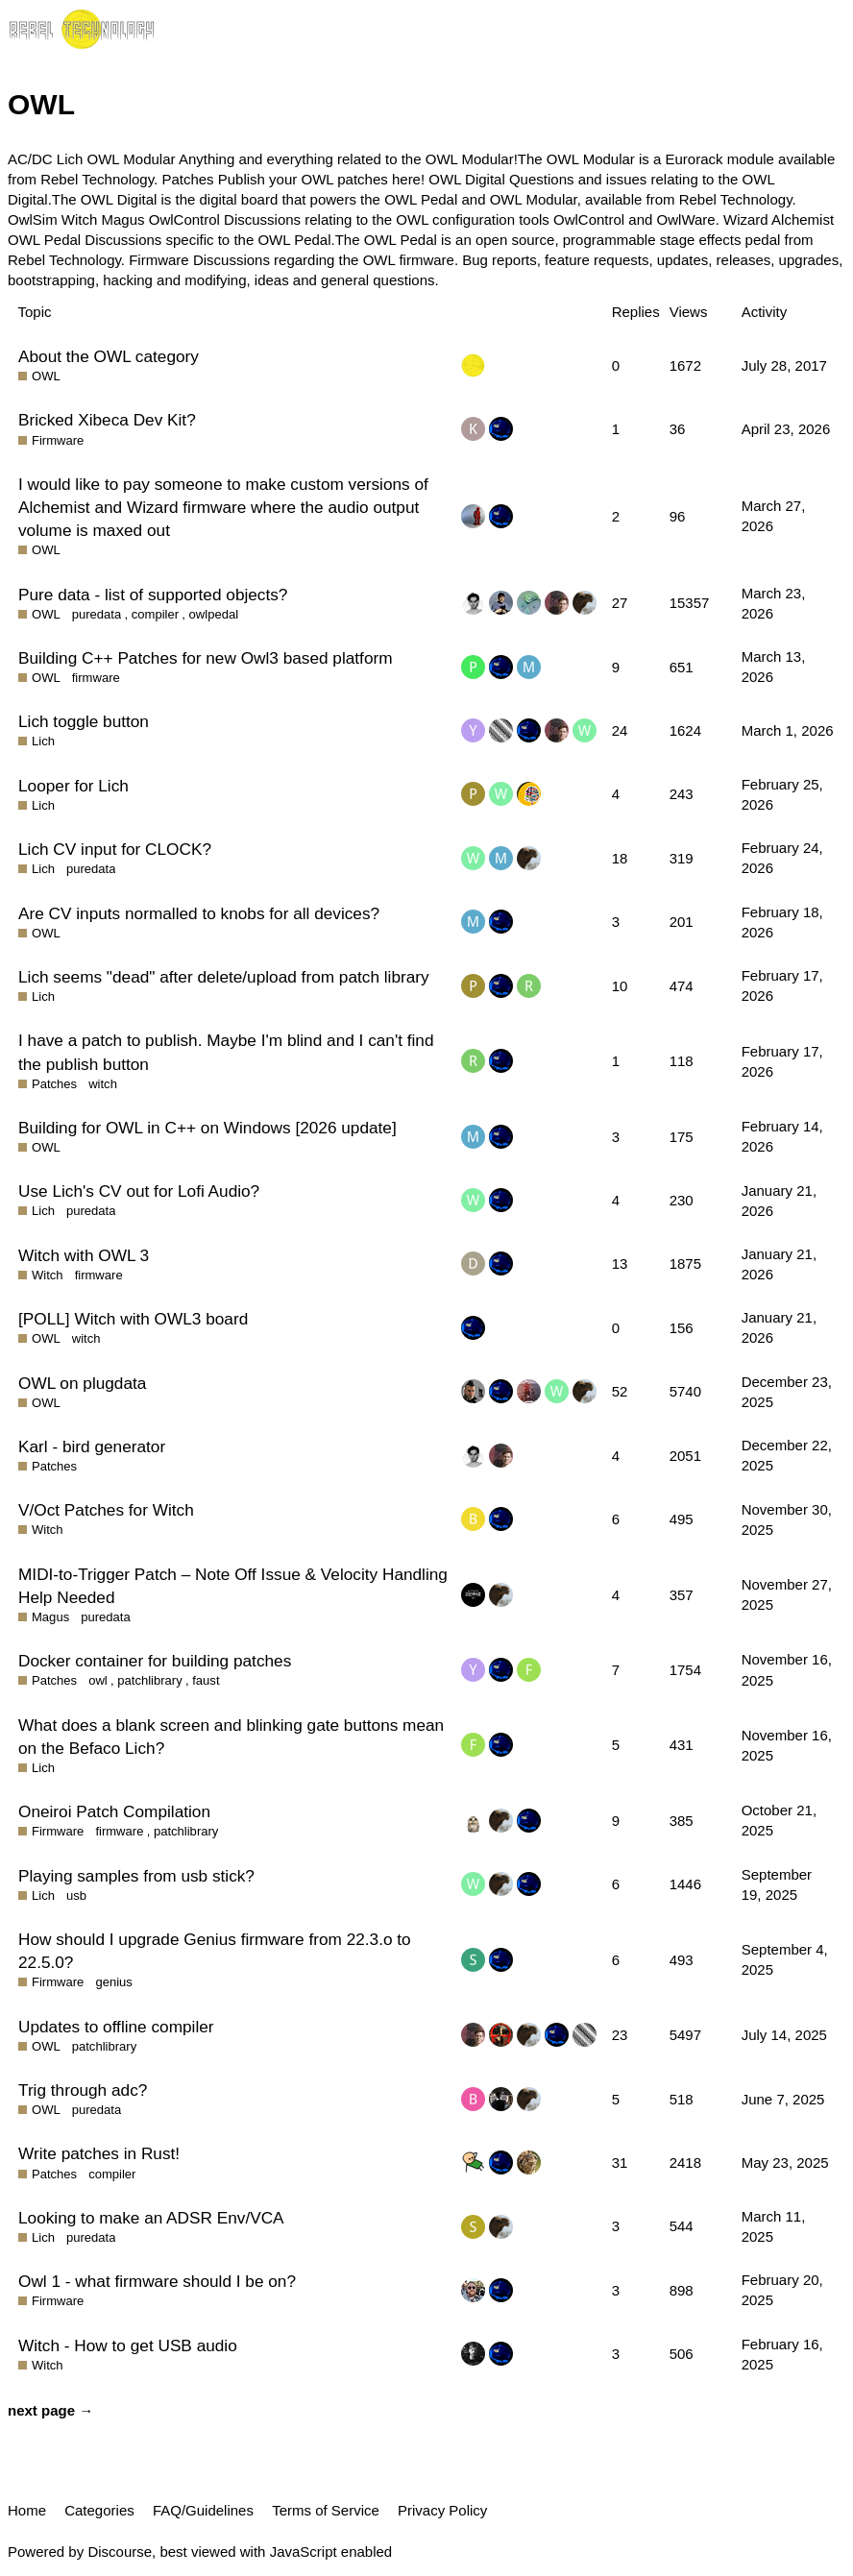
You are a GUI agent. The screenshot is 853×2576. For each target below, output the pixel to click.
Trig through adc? (82, 2090)
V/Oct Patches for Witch (106, 1509)
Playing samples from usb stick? (136, 1875)
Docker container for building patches (154, 1660)
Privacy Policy (442, 2510)
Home (27, 2510)
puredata (97, 614)
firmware (96, 677)
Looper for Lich (73, 785)
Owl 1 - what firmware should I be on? (157, 2281)
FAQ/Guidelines (203, 2510)
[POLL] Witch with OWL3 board (133, 1318)
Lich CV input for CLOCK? (114, 849)
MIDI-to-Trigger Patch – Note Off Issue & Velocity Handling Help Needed (233, 1586)
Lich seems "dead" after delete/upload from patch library (223, 976)
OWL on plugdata (82, 1383)
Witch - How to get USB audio (127, 2345)
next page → (50, 2410)
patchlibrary (149, 1680)
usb (76, 1895)
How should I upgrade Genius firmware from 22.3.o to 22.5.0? (214, 1951)
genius (113, 1982)
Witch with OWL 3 (83, 1255)
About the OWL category (108, 356)
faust (205, 1680)
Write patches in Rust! (99, 2153)
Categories (99, 2510)
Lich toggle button (83, 721)
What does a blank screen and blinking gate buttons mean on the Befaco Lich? (231, 1736)
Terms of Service (325, 2510)
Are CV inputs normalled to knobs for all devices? (198, 913)
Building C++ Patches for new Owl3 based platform (205, 658)
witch (102, 1084)
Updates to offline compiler (116, 2026)
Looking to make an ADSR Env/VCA (151, 2217)
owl (98, 1680)
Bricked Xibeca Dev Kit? (107, 419)
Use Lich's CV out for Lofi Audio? (138, 1191)
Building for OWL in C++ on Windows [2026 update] (207, 1127)
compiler (155, 614)
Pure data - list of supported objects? (152, 594)
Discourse (119, 2551)
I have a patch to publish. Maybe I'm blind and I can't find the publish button (226, 1052)
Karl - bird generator (91, 1446)
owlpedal (214, 614)
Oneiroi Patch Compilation (114, 1811)
